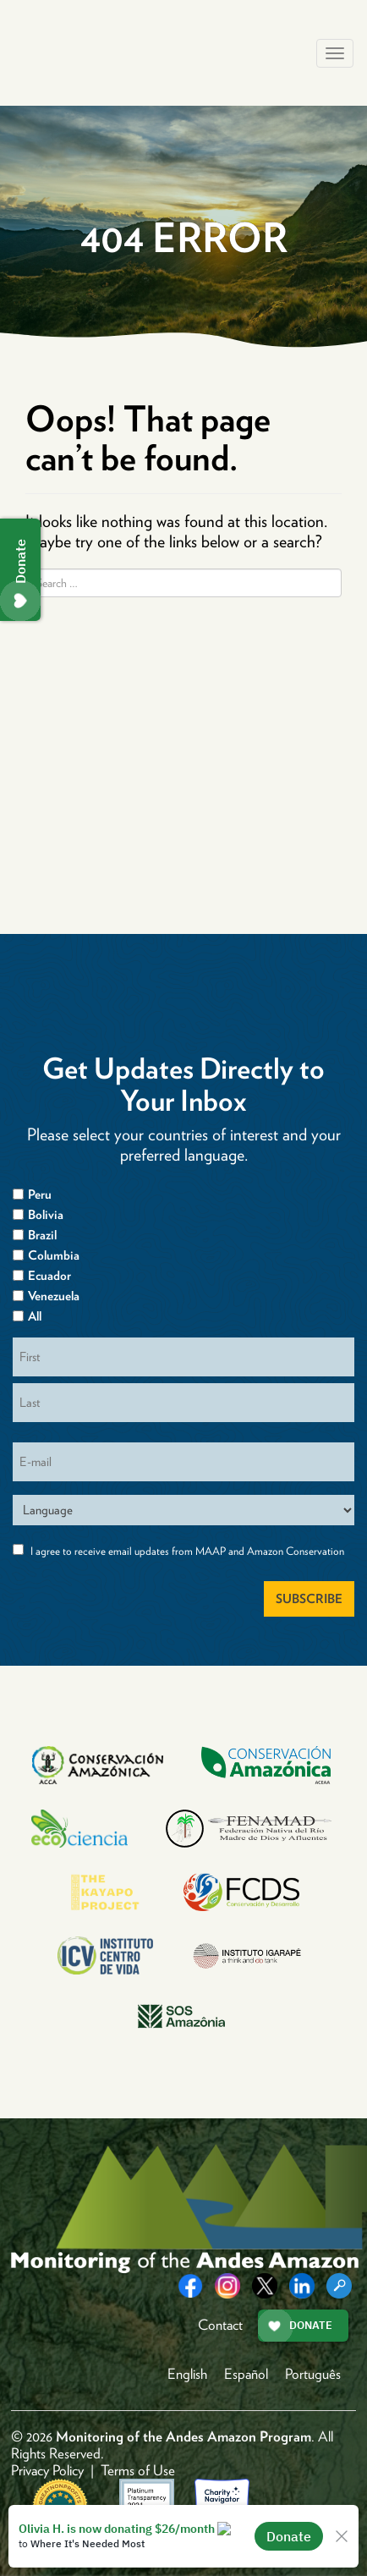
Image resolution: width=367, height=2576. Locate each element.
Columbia (53, 1255)
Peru (40, 1194)
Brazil (42, 1235)
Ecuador (49, 1275)
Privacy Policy (47, 2470)
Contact (220, 2324)
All (34, 1316)
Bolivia (45, 1214)
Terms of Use (138, 2470)
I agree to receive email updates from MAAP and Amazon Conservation (187, 1551)
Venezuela (53, 1296)
